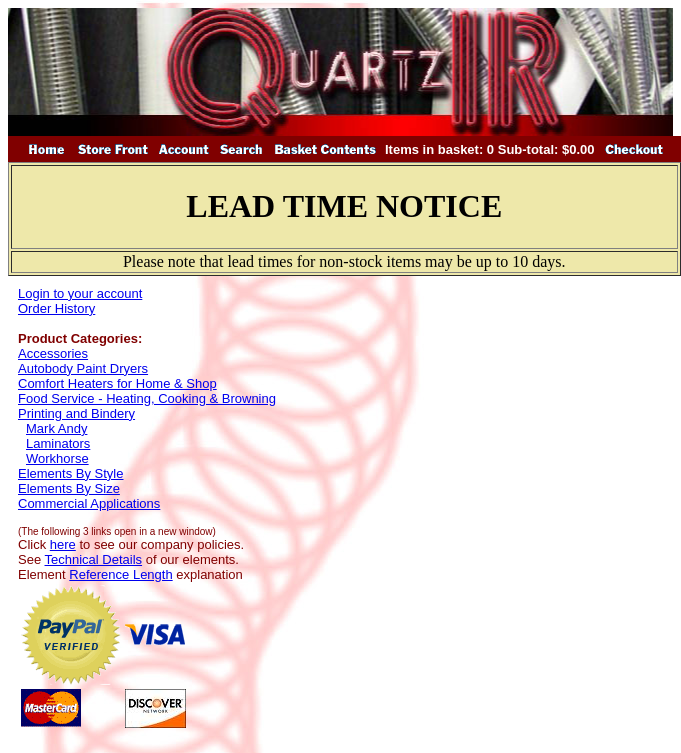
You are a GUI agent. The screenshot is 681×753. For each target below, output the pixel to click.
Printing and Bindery (76, 413)
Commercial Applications (89, 503)
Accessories (53, 353)
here (63, 544)
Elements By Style (71, 473)
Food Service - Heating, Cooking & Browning (147, 398)
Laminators (58, 443)
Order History (56, 308)
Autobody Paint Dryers (83, 368)
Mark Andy (56, 428)
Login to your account (80, 293)
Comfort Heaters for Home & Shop (117, 383)
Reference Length (120, 574)
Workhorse (57, 458)
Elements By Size (69, 488)
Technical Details (94, 559)
